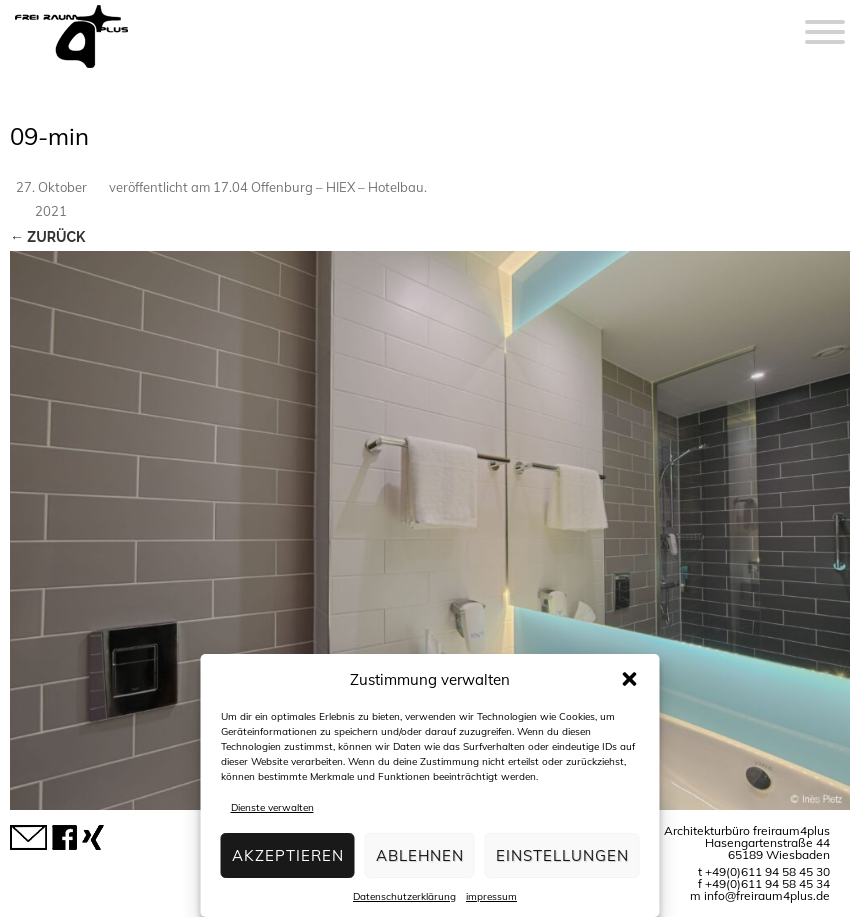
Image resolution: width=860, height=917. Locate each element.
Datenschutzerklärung (404, 896)
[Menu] (825, 20)
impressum (491, 896)
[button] (630, 679)
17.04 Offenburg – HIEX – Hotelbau (318, 187)
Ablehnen (420, 855)
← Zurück (47, 237)
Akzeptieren (288, 855)
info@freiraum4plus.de (767, 895)
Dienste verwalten (272, 807)
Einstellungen (562, 855)
